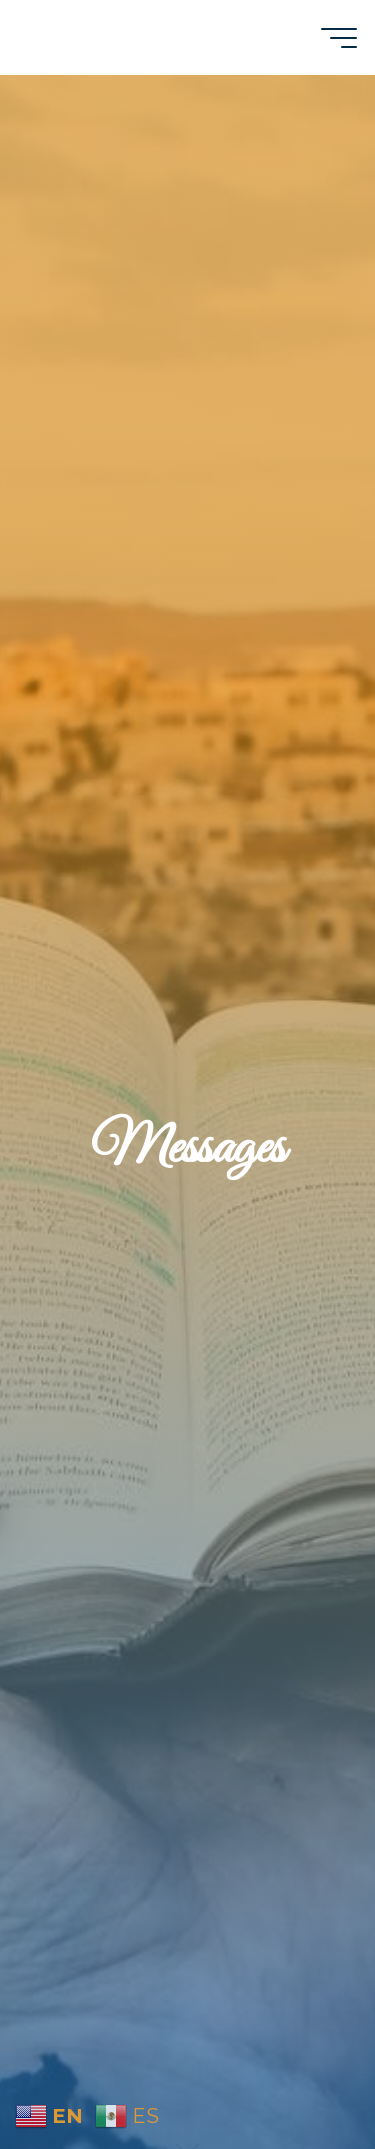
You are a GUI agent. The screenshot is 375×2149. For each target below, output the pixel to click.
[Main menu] (339, 38)
